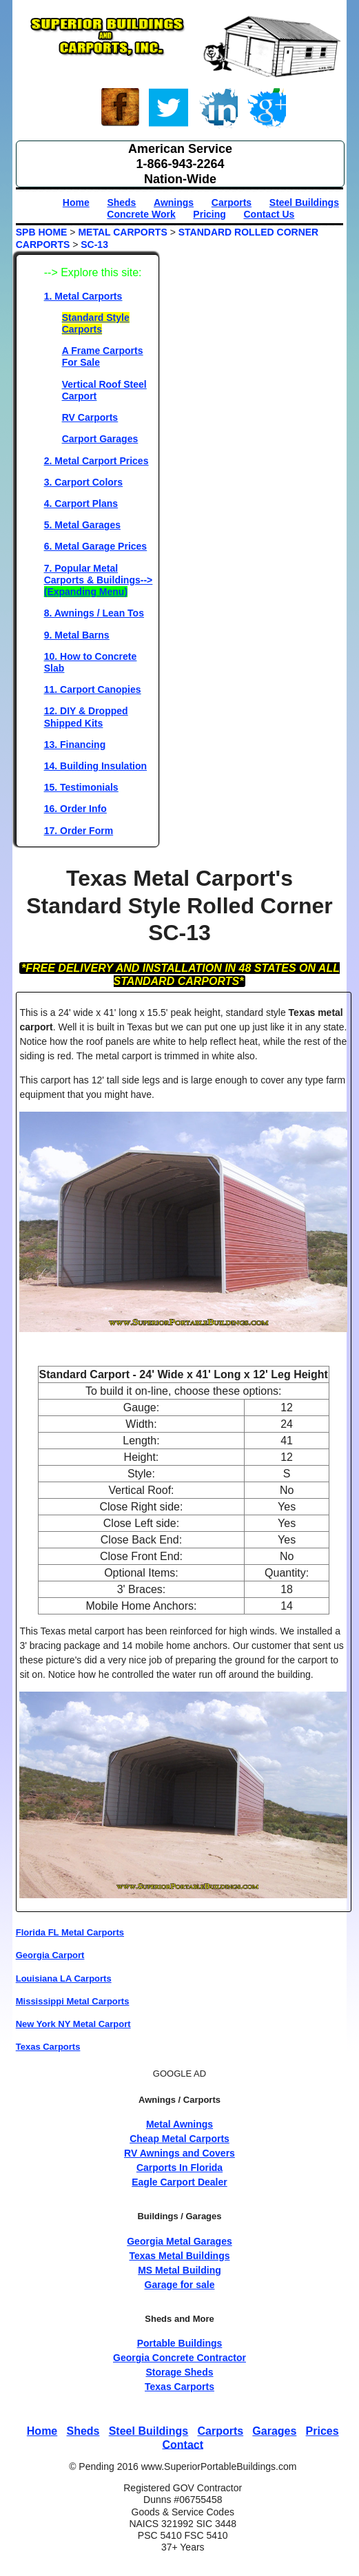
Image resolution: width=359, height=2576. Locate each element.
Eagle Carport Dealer (179, 2182)
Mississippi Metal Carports (73, 2001)
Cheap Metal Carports (179, 2138)
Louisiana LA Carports (64, 1978)
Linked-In (218, 109)
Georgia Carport (50, 1955)
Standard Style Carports (96, 323)
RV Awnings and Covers (179, 2153)
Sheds (121, 202)
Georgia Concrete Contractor (179, 2357)
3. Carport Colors (83, 482)
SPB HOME (42, 232)
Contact (182, 2444)
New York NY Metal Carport (73, 2024)
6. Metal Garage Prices (95, 546)
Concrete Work (141, 214)
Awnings (174, 202)
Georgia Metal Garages (179, 2241)
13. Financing (74, 744)
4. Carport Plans (81, 503)
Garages (274, 2431)
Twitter (169, 109)
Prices (322, 2431)
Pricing (209, 214)
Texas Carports (48, 2047)
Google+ (266, 109)
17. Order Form (78, 830)
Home (76, 202)
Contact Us (268, 214)
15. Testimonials (81, 787)
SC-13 (94, 244)
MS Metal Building (179, 2270)
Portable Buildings (180, 2343)
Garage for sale (180, 2284)
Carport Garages (100, 438)
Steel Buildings (304, 202)
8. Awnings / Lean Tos (94, 613)
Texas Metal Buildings (179, 2255)
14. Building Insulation (95, 765)
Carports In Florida (179, 2167)
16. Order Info (75, 808)
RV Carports (90, 417)
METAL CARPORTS (122, 232)
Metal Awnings (179, 2124)
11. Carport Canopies (92, 689)
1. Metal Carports (83, 296)
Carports (232, 202)
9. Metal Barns (77, 635)
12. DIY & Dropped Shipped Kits (86, 716)
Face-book (121, 109)
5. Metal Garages (82, 524)
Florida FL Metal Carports (70, 1932)
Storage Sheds (179, 2372)
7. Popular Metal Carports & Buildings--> (98, 580)
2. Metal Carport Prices (96, 460)
